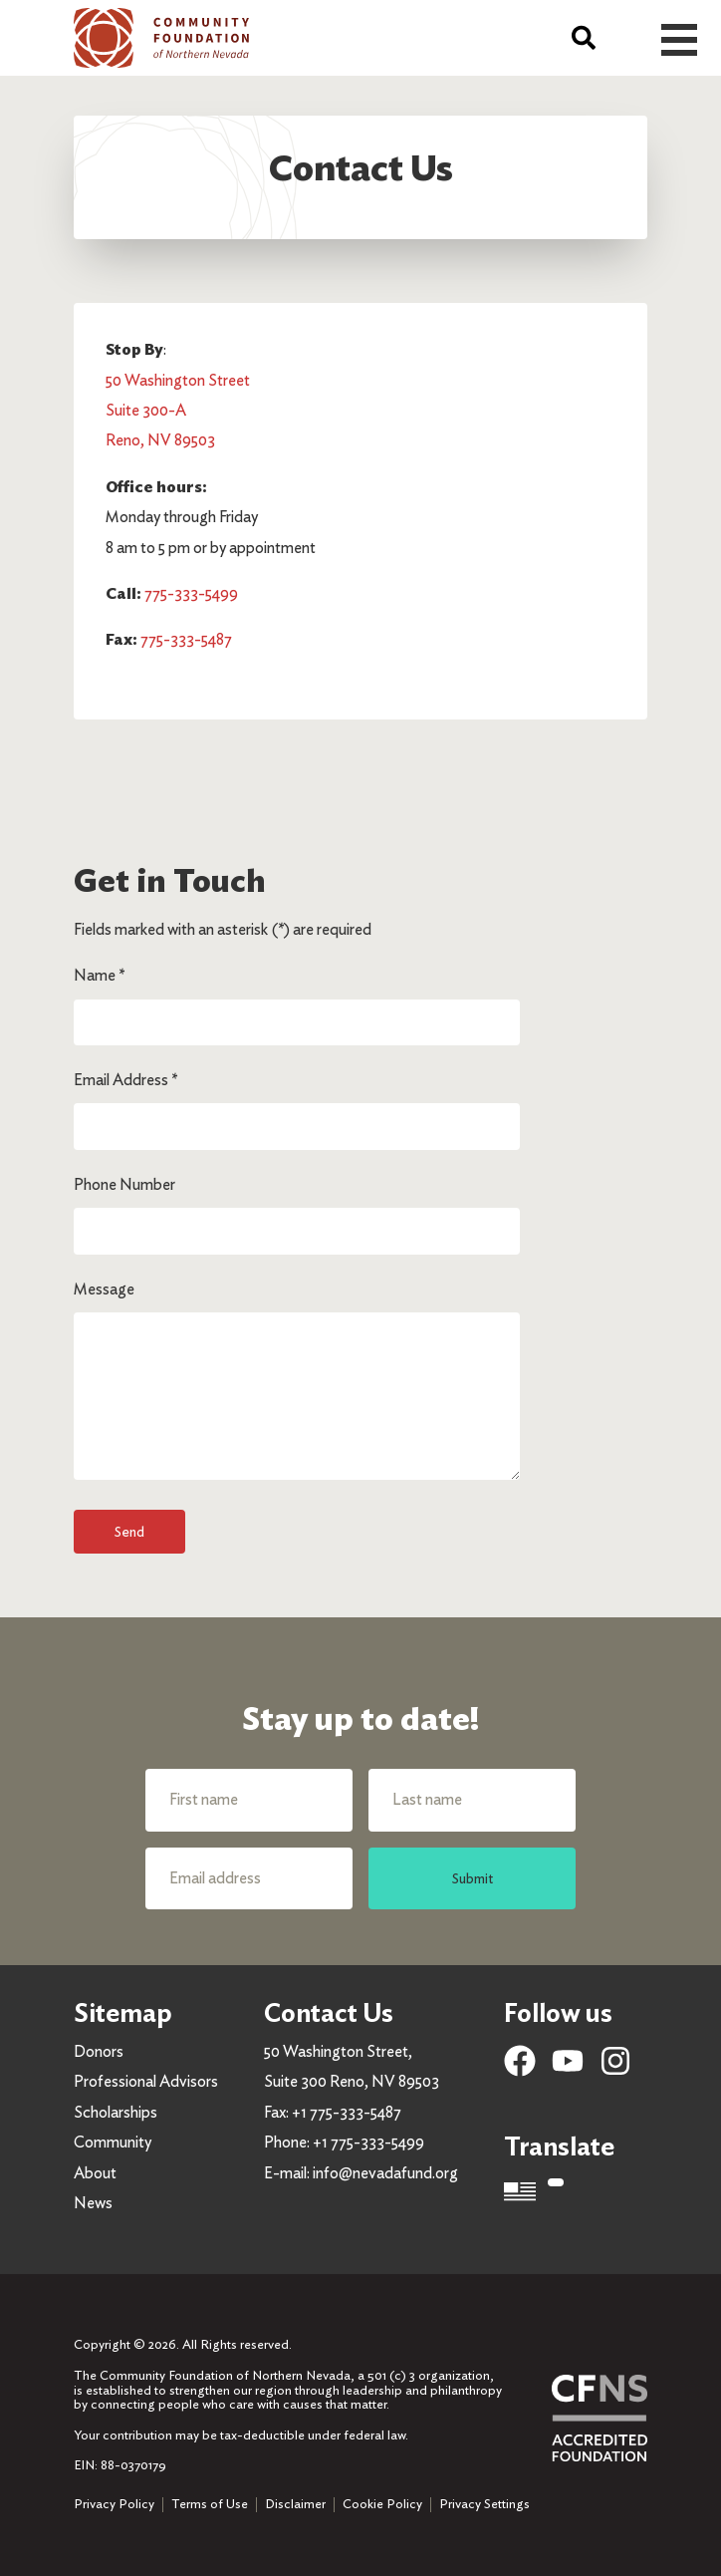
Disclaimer (295, 2503)
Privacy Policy (114, 2503)
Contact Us (328, 2012)
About (95, 2172)
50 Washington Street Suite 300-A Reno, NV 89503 (178, 410)
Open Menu (679, 40)
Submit (472, 1877)
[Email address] (249, 1878)
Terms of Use (209, 2503)
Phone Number (124, 1184)
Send (129, 1531)
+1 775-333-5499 (368, 2142)
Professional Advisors (146, 2081)
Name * (99, 975)
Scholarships (115, 2112)
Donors (98, 2051)
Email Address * (125, 1079)
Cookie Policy (382, 2503)
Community (112, 2142)
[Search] (584, 38)
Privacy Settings (484, 2504)
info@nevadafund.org (385, 2172)
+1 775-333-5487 (346, 2112)
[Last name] (472, 1800)
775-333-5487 (186, 639)
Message (104, 1289)
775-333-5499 (191, 593)
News (93, 2202)
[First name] (249, 1800)
